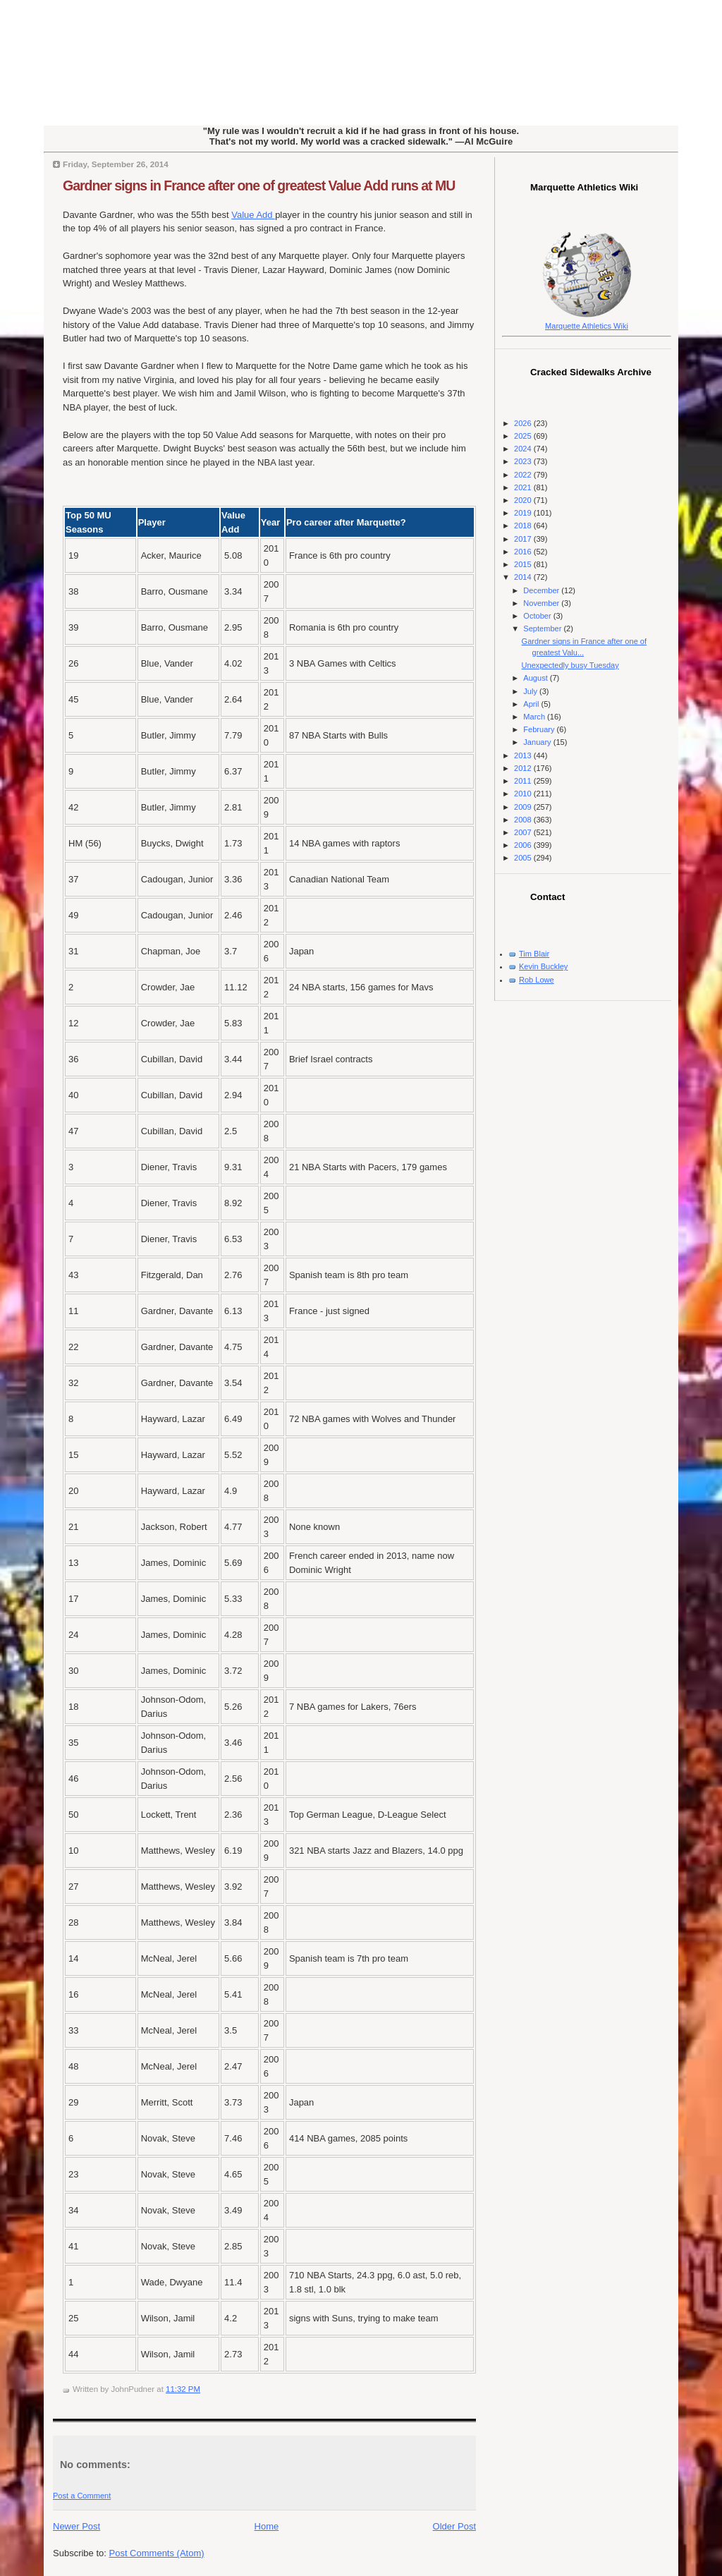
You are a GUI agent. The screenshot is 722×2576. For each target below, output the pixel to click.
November (542, 603)
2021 (524, 487)
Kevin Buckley (543, 966)
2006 (524, 845)
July (531, 691)
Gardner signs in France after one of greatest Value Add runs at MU (259, 185)
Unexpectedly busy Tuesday (570, 665)
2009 (524, 807)
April (532, 704)
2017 (524, 539)
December (542, 590)
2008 (524, 819)
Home (267, 2526)
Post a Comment (82, 2495)
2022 (524, 474)
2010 (524, 793)
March (535, 716)
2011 (524, 781)
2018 (524, 525)
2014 (524, 577)
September (543, 628)
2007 (524, 832)
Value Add (253, 214)
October (538, 616)
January (538, 742)
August (536, 678)
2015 (524, 564)
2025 (524, 436)
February (539, 729)
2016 (524, 551)
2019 (524, 513)
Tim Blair (534, 953)
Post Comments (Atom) (156, 2553)
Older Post (454, 2526)
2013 (524, 755)
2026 (524, 423)
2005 (524, 857)
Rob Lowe (536, 980)
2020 (524, 500)
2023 (524, 461)
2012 (524, 768)
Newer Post (76, 2526)
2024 (524, 448)
